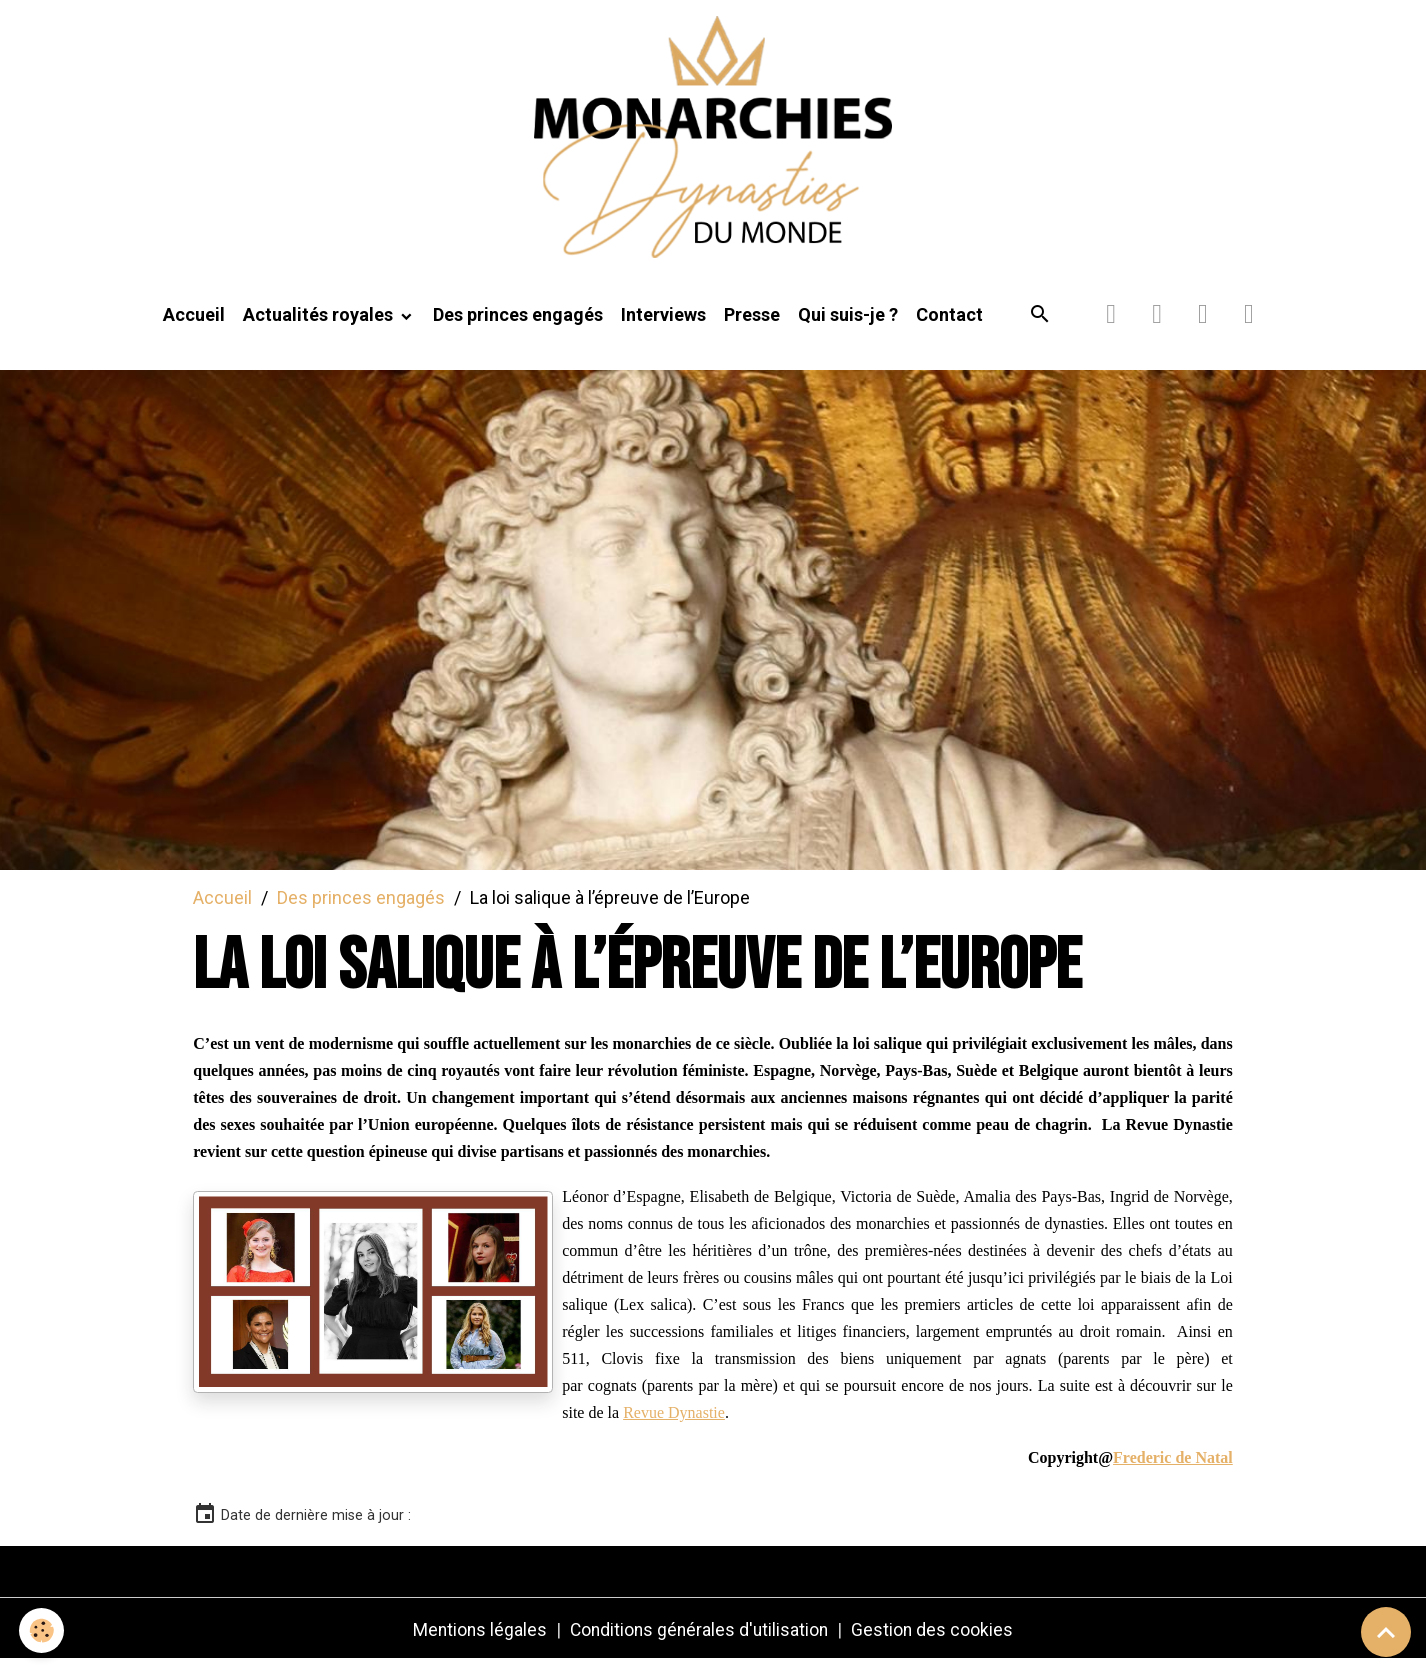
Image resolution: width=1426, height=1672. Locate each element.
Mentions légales (477, 1640)
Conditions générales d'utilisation (700, 1640)
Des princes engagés (518, 326)
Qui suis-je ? (848, 326)
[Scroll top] (1386, 1632)
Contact (949, 326)
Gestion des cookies (936, 1640)
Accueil (194, 326)
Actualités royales (320, 326)
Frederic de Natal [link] (1173, 1468)
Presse (752, 326)
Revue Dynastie (674, 1423)
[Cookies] (42, 1630)
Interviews (663, 326)
